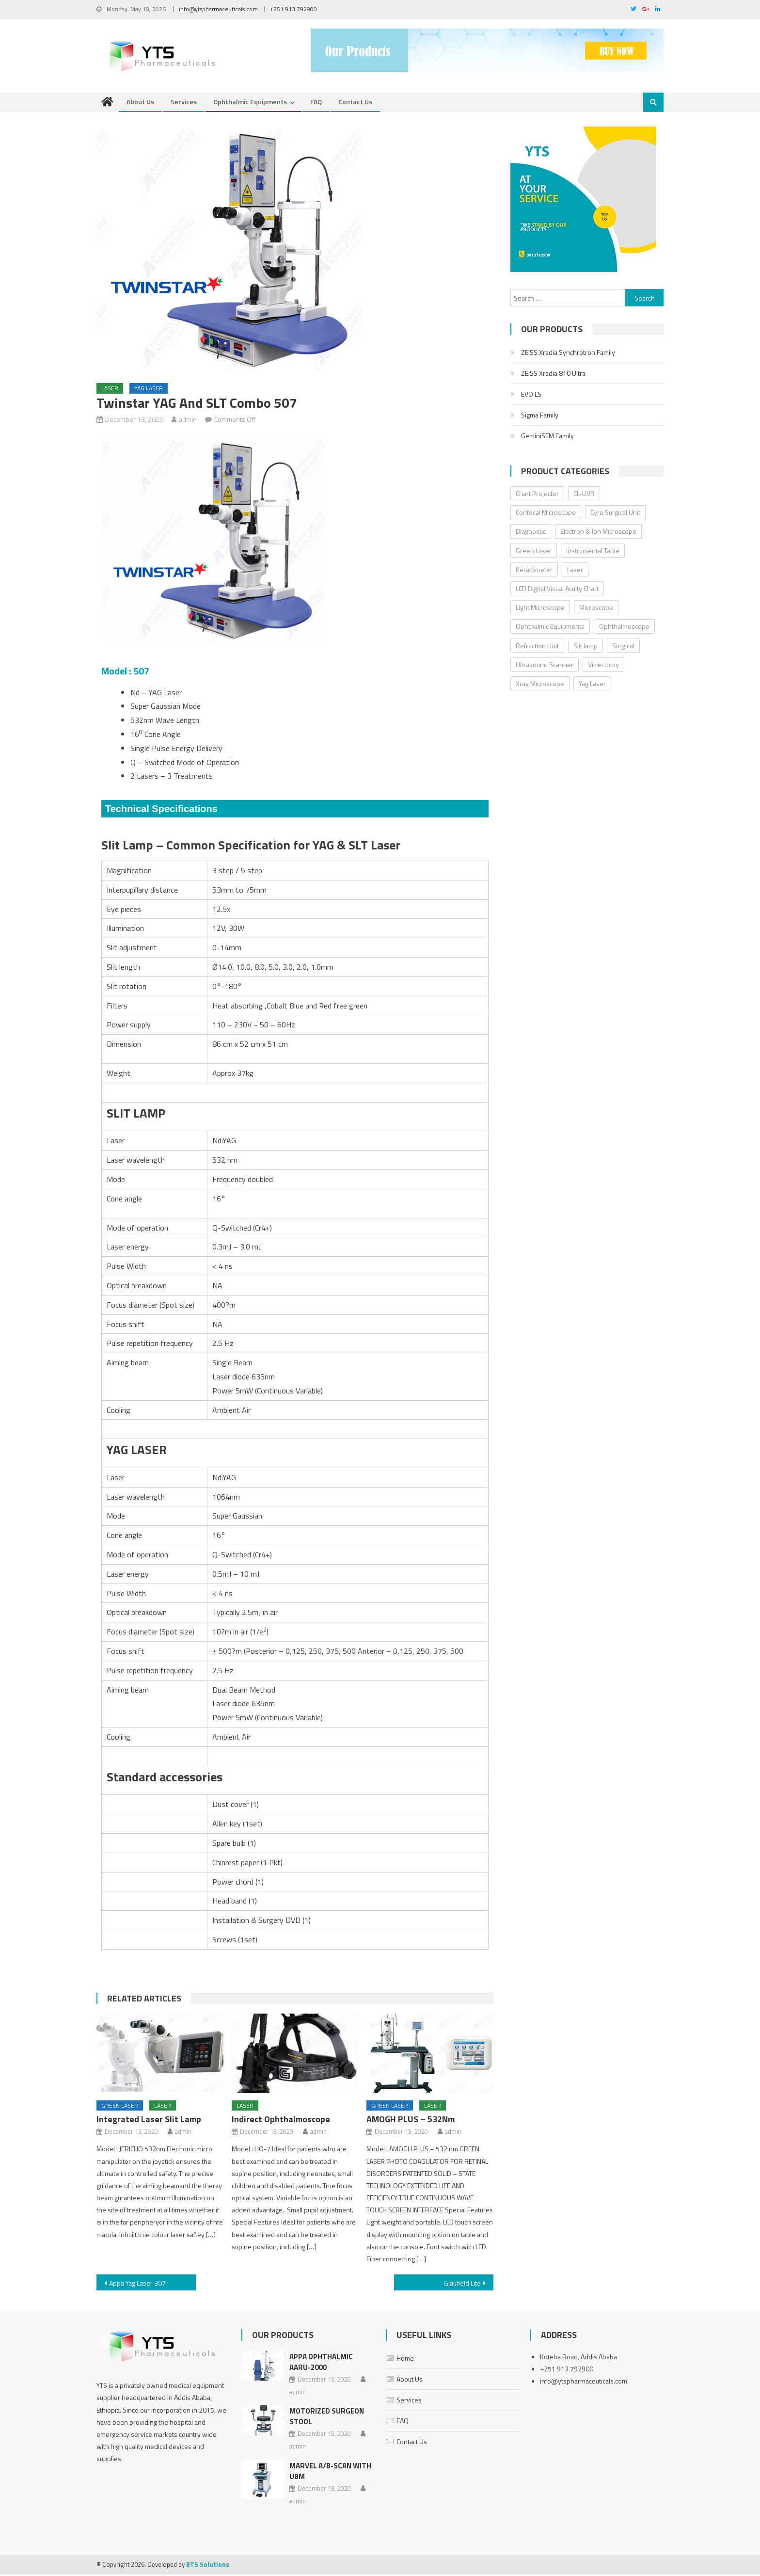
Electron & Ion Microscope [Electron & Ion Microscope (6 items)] (598, 533)
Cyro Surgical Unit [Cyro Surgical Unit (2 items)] (615, 514)
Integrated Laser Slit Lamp (148, 2121)
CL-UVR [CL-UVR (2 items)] (584, 495)
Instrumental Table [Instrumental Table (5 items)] (592, 552)
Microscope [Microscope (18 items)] (596, 609)
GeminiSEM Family (547, 437)
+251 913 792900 (293, 9)
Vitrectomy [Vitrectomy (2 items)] (603, 666)
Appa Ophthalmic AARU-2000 (321, 2363)
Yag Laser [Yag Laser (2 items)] (592, 685)
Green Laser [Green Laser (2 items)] (534, 552)
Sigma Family (539, 416)
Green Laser (119, 2107)
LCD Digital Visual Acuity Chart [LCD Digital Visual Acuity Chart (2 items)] (557, 590)
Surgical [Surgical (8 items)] (623, 647)
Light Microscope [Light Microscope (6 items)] (540, 609)
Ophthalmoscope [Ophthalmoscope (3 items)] (624, 628)
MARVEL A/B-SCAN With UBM (330, 2472)
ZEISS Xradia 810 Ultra (553, 374)
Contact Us (355, 103)
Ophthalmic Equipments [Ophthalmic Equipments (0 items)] (550, 628)
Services (184, 103)
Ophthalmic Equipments (250, 103)
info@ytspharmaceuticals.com (218, 9)
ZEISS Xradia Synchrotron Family (568, 354)
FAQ (316, 103)
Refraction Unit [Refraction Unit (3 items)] (537, 647)
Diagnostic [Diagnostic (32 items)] (531, 533)
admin (188, 421)
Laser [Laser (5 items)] (575, 571)
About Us (140, 103)
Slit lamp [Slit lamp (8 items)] (585, 647)
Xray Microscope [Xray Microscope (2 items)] (540, 685)
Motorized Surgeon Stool (326, 2418)
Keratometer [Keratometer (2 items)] (534, 571)
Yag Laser (148, 390)
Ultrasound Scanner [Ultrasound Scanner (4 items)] (544, 666)
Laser (109, 390)
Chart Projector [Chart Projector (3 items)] (537, 495)
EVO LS (531, 395)
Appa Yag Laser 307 (137, 2285)
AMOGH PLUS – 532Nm (410, 2121)
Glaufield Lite (462, 2285)
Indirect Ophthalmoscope (281, 2121)
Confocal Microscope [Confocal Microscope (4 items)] (546, 514)
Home (405, 2359)
